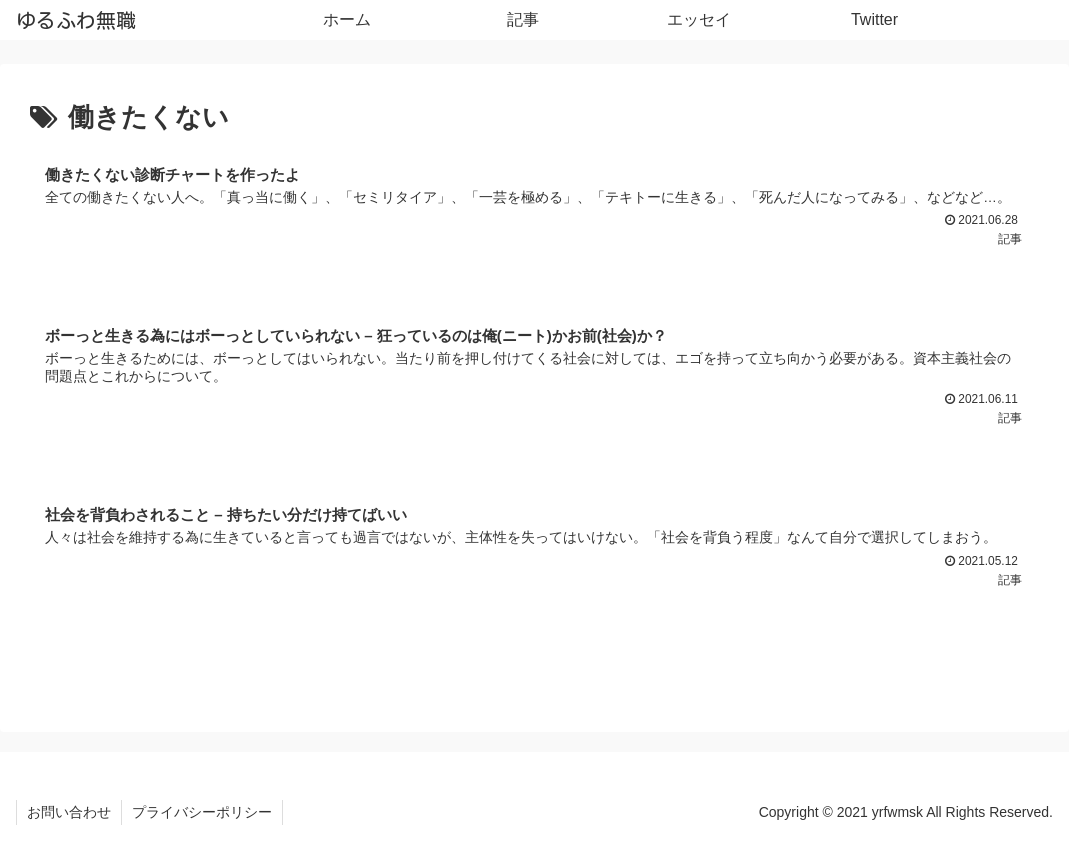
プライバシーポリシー (202, 812)
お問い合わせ (69, 812)
